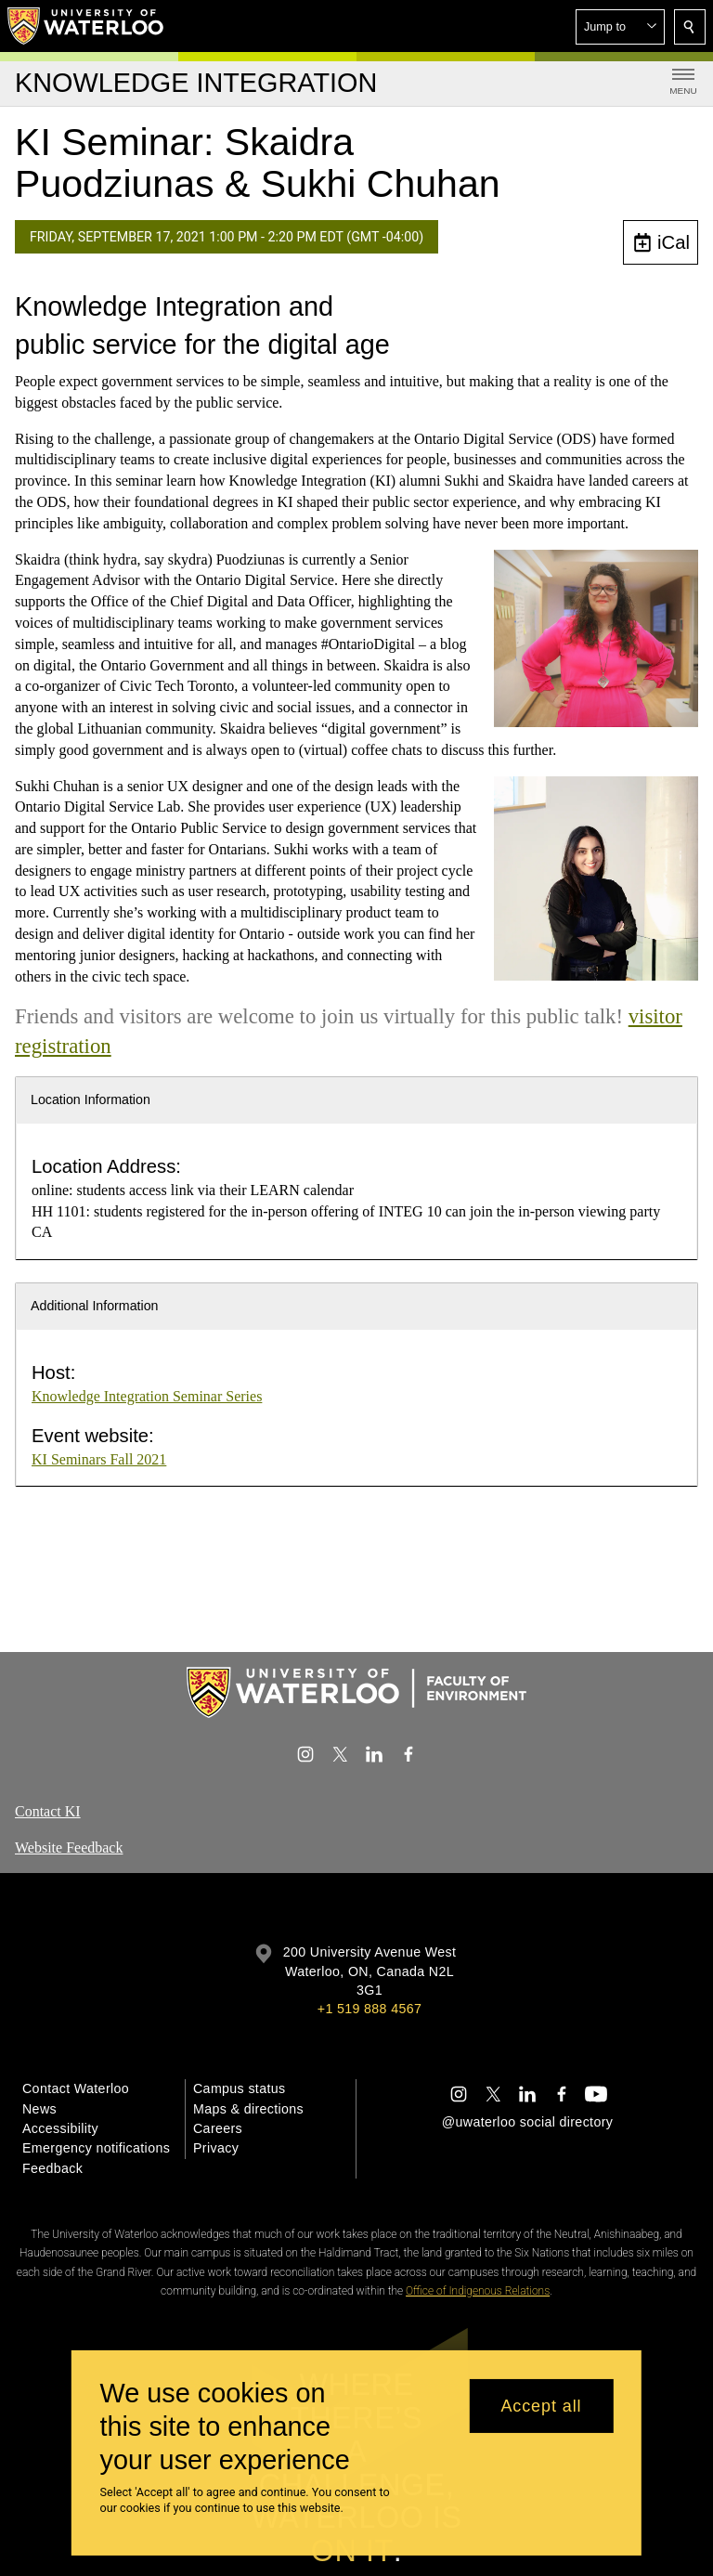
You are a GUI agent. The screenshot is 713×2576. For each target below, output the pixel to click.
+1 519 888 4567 (369, 2008)
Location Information (90, 1099)
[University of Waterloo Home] (86, 26)
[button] (620, 27)
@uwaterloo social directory (527, 2121)
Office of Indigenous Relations (478, 2290)
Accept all (540, 2406)
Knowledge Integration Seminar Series (147, 1396)
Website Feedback (69, 1846)
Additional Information (95, 1305)
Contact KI (48, 1811)
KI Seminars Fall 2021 (99, 1459)
